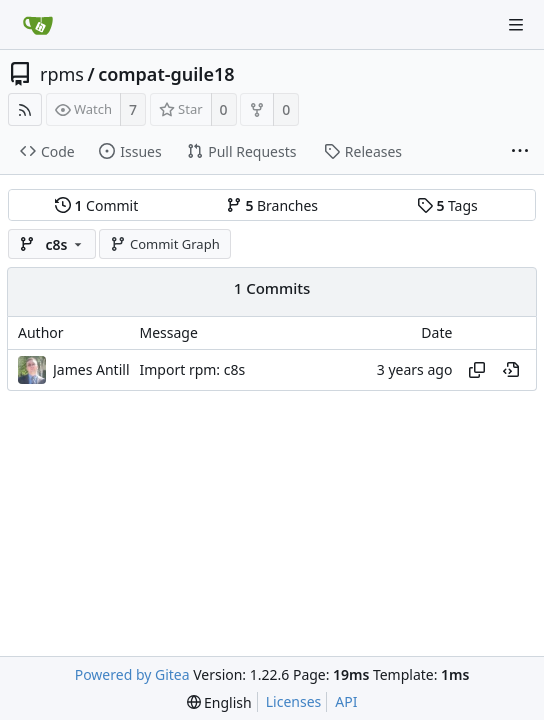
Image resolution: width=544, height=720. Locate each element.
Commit (96, 205)
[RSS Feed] (25, 109)
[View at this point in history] (511, 370)
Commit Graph (164, 244)
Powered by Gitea (132, 674)
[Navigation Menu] (516, 25)
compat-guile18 (166, 74)
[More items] (520, 152)
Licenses (294, 701)
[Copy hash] (477, 370)
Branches (272, 205)
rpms (62, 74)
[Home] (38, 25)
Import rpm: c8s (193, 369)
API (346, 701)
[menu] (219, 702)
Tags (447, 205)
